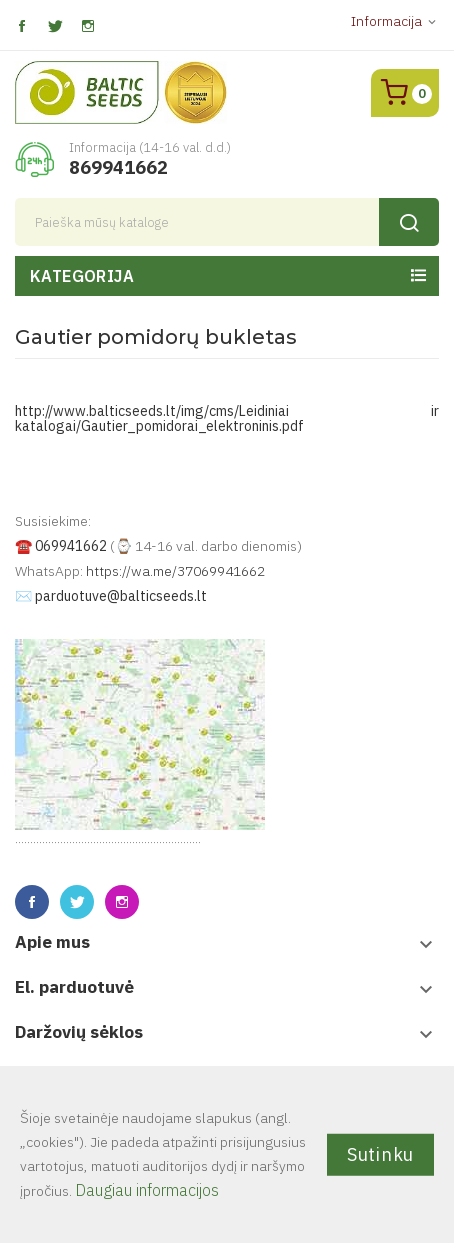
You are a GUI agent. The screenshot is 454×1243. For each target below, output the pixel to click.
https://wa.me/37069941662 (175, 571)
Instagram (87, 26)
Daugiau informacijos (147, 1190)
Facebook (21, 26)
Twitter (54, 26)
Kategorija (82, 276)
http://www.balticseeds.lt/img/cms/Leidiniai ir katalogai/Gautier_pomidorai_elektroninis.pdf (227, 418)
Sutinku (380, 1153)
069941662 (71, 546)
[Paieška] (227, 222)
